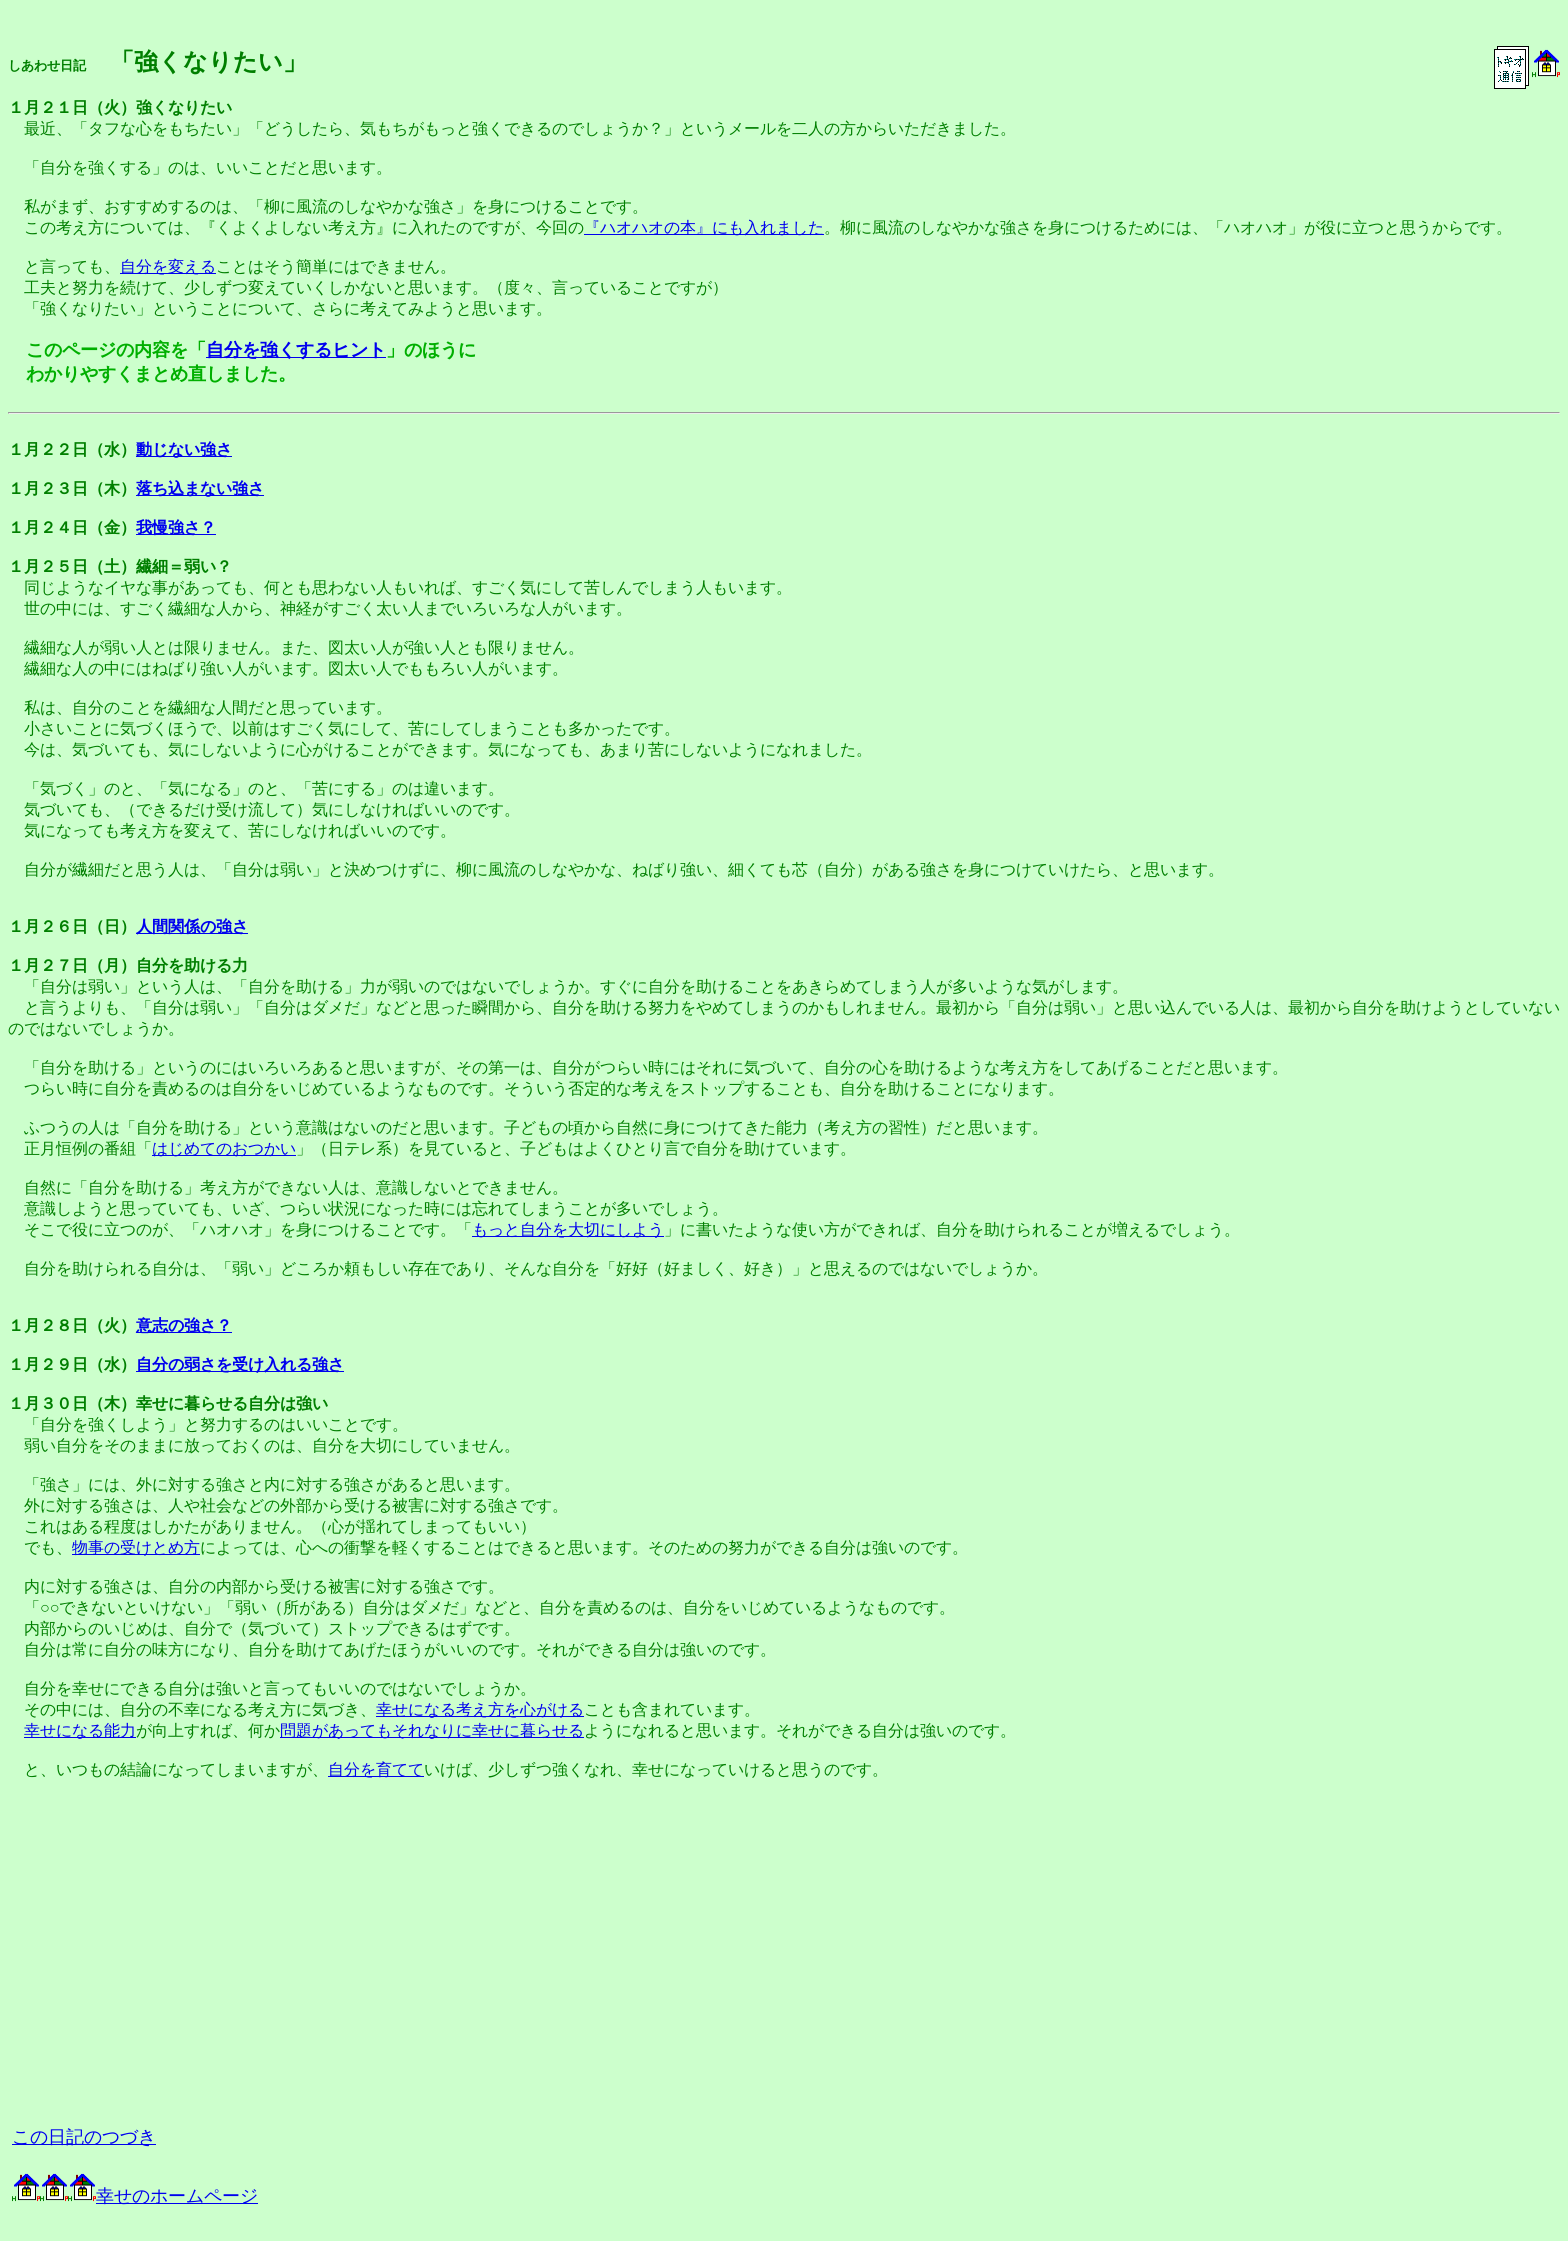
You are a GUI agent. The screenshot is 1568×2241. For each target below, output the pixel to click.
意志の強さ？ (184, 1325)
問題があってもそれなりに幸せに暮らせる (432, 1730)
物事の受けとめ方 (136, 1547)
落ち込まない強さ (200, 488)
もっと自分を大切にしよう (568, 1229)
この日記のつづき (84, 2137)
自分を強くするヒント (296, 350)
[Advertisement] (232, 1961)
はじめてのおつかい (224, 1148)
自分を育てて (376, 1769)
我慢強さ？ (176, 527)
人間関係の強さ (192, 926)
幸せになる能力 (80, 1730)
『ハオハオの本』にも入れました (704, 227)
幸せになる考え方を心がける (480, 1709)
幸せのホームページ (135, 2196)
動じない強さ (184, 449)
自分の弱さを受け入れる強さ (240, 1364)
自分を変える (168, 266)
